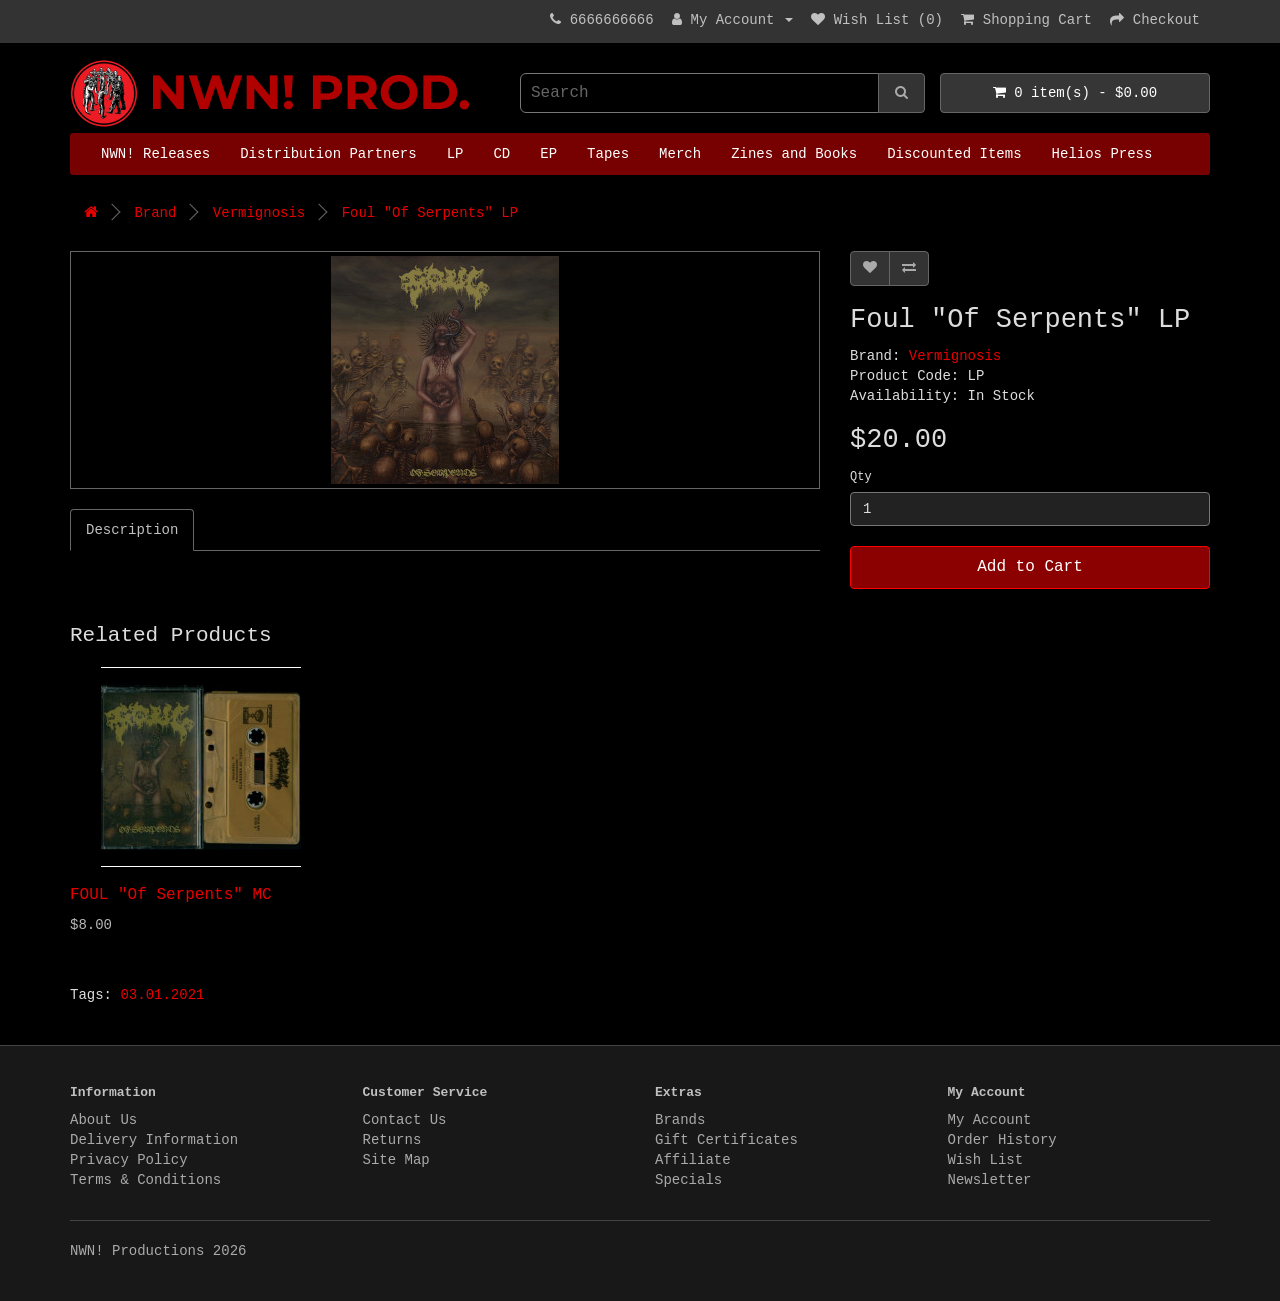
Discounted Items (954, 154)
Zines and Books (794, 154)
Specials (688, 1180)
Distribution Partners (328, 154)
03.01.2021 (162, 995)
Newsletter (990, 1180)
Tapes (608, 154)
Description (132, 530)
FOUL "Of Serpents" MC (171, 895)
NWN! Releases (155, 154)
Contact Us (405, 1120)
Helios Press (1102, 154)
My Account (990, 1120)
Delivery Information (154, 1140)
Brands (680, 1120)
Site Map (396, 1160)
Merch (680, 154)
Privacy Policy (129, 1160)
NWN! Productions (75, 60)
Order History (1002, 1140)
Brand (155, 213)
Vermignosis (259, 213)
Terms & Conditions (145, 1180)
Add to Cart (1030, 567)
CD (501, 154)
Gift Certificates (726, 1140)
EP (548, 154)
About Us (103, 1120)
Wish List (986, 1160)
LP (455, 154)
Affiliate (693, 1160)
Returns (392, 1140)
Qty (861, 477)
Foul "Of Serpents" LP (430, 213)
